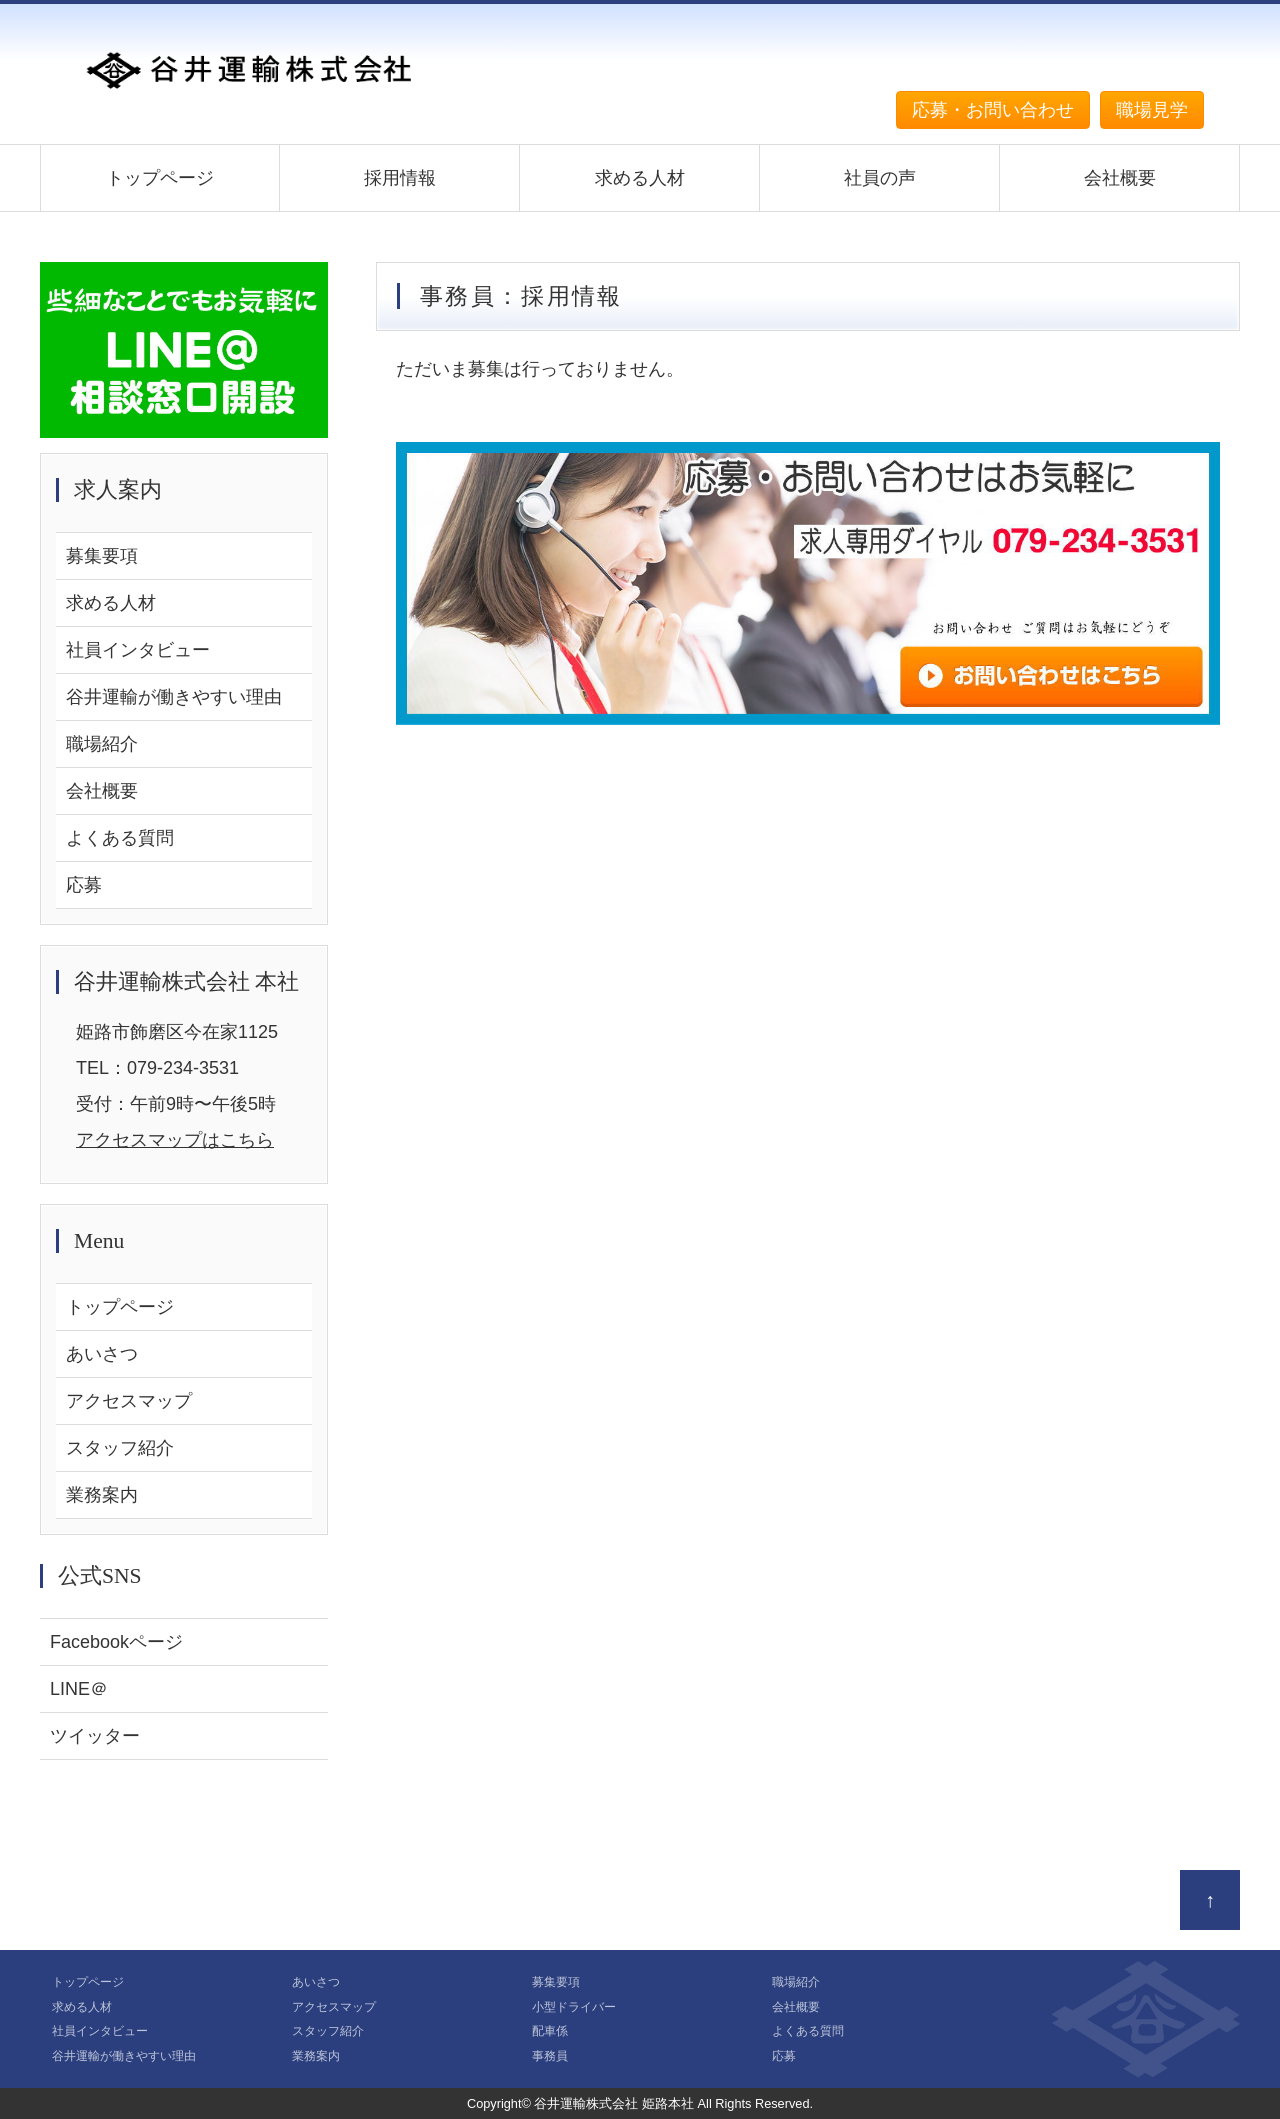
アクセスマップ (129, 1401)
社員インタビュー (138, 650)
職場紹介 (102, 744)
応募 (84, 885)
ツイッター (95, 1736)
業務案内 (102, 1495)
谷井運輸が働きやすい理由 (174, 697)
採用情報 (400, 178)
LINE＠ (79, 1689)
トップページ (160, 178)
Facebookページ (116, 1642)
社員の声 (880, 178)
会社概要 (1120, 178)
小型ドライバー (574, 2007)
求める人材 (640, 178)
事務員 (550, 2056)
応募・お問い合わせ (993, 110)
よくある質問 (120, 838)
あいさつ (102, 1354)
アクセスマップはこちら (175, 1140)
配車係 (550, 2031)
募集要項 (102, 556)
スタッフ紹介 (120, 1448)
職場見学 (1152, 110)
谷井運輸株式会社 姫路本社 (614, 2103)
